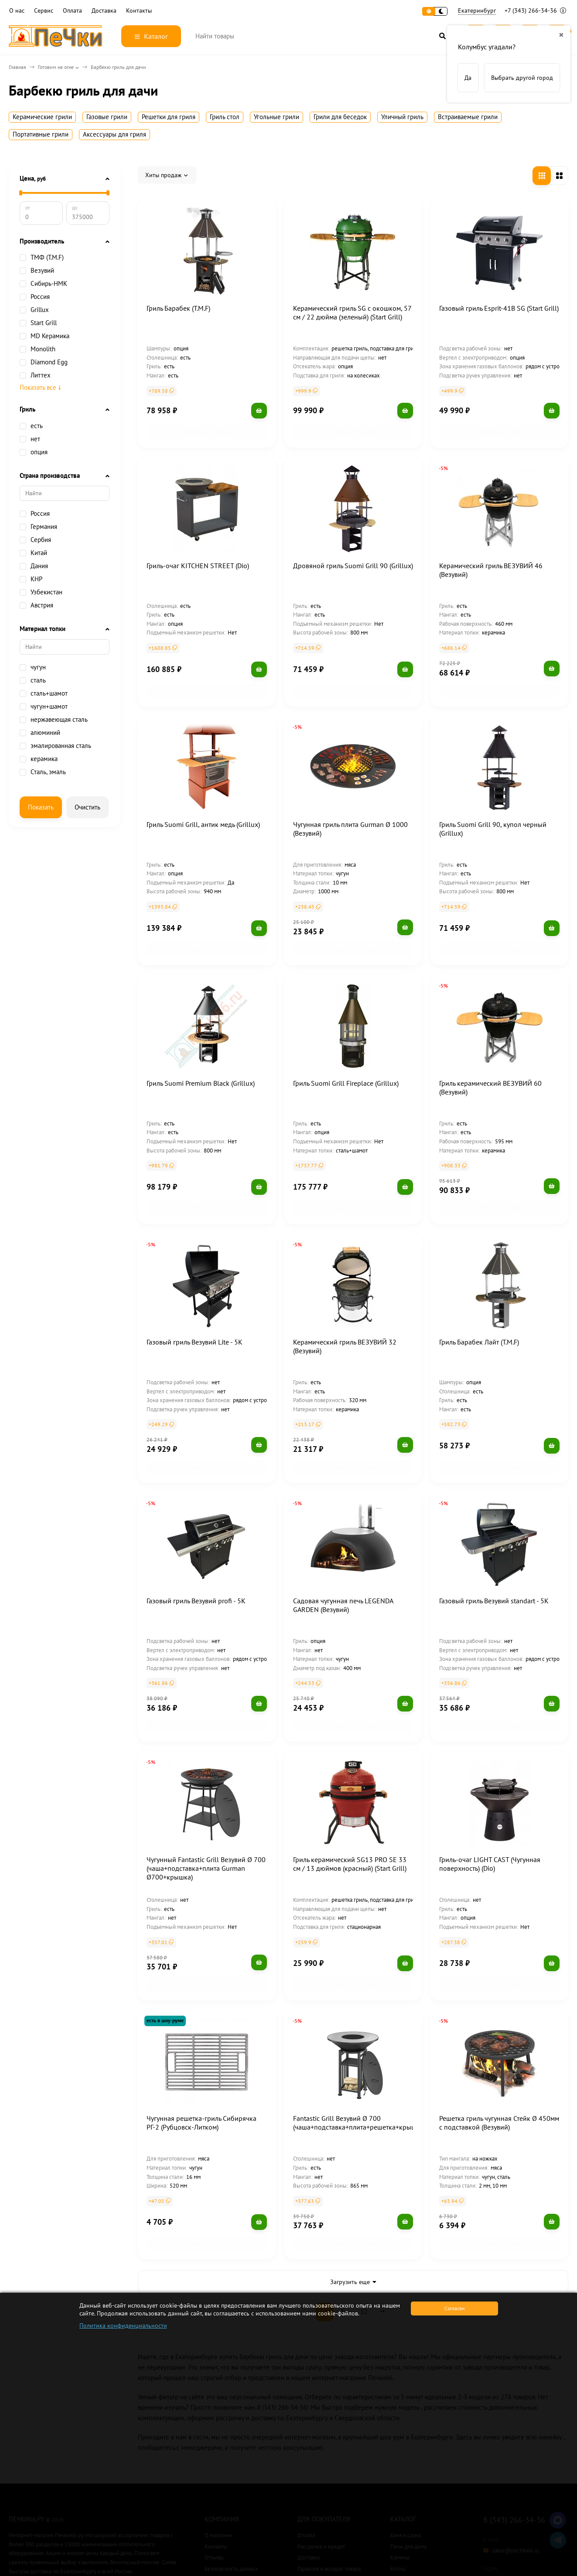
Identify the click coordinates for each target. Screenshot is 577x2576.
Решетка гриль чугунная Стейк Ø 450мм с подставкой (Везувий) (499, 2025)
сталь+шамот (44, 693)
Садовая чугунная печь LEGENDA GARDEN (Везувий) (343, 1535)
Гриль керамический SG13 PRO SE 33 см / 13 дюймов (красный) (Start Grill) (349, 1780)
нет (30, 439)
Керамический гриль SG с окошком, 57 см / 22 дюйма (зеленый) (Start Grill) (352, 312)
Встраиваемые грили (468, 117)
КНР (31, 579)
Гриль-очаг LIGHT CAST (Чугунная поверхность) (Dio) (489, 1780)
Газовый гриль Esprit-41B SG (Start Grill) (499, 308)
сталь (33, 680)
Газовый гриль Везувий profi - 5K (196, 1530)
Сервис (43, 10)
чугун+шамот (44, 706)
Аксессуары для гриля (114, 134)
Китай (33, 553)
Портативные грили (40, 134)
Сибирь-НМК (43, 284)
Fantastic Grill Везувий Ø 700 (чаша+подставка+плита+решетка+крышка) (359, 2025)
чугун (33, 667)
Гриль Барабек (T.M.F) (178, 308)
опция (34, 452)
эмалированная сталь (55, 746)
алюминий (40, 733)
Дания (34, 566)
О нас (16, 10)
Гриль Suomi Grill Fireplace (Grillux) (346, 1041)
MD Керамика (44, 336)
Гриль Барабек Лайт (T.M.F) (479, 1286)
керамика (39, 759)
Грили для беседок (340, 117)
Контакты (139, 10)
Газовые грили (106, 117)
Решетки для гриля (168, 117)
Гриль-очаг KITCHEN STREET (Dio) (198, 551)
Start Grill (38, 323)
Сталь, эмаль (43, 772)
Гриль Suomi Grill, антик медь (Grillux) (203, 796)
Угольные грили (276, 117)
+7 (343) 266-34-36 (535, 10)
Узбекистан (41, 592)
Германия (38, 527)
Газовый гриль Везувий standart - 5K (494, 1530)
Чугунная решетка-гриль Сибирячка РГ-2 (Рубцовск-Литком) (201, 2025)
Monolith (37, 349)
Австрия (36, 605)
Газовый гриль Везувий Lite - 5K (194, 1286)
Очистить (87, 807)
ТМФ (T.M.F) (42, 257)
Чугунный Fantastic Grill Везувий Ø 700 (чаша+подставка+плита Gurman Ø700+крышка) (206, 1784)
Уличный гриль (402, 117)
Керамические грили (42, 117)
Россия (35, 297)
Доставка (104, 10)
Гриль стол (224, 117)
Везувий (42, 270)
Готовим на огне (56, 67)
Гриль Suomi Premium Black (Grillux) (201, 1041)
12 (364, 2200)
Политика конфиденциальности (123, 2325)
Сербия (35, 540)
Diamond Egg (44, 362)
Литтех (35, 375)
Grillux (40, 310)
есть (31, 426)
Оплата (72, 10)
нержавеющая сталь (54, 720)
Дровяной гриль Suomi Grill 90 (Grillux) (353, 551)
